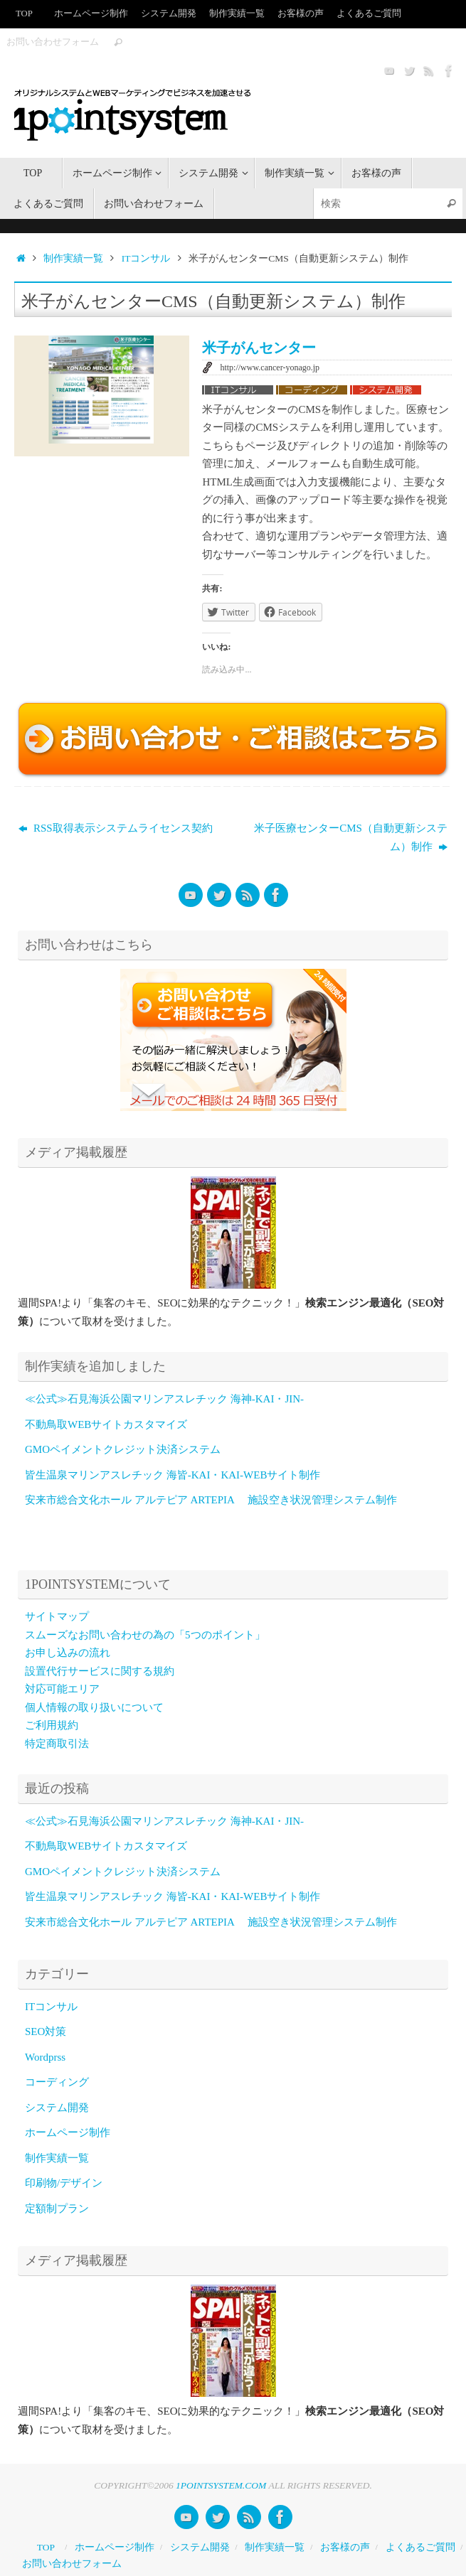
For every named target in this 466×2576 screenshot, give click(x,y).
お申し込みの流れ (67, 1652)
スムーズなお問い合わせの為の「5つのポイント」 (145, 1635)
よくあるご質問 (369, 13)
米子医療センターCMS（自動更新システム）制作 (351, 837)
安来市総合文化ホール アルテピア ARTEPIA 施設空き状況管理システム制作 (211, 1500)
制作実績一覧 (237, 13)
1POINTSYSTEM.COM (221, 2485)
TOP (23, 13)
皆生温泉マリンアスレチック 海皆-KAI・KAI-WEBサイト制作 (172, 1475)
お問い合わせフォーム (52, 42)
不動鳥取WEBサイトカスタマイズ (106, 1424)
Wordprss (45, 2057)
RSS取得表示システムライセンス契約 (115, 828)
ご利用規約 (51, 1725)
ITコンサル (146, 258)
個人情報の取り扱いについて (94, 1707)
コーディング (57, 2082)
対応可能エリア (62, 1689)
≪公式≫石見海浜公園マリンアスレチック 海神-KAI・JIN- (164, 1399)
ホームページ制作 (91, 13)
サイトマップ (57, 1616)
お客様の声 (300, 13)
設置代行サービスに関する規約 (99, 1671)
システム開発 (168, 13)
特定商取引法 (57, 1743)
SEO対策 (45, 2031)
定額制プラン (57, 2208)
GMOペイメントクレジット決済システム (123, 1449)
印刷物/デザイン (63, 2183)
